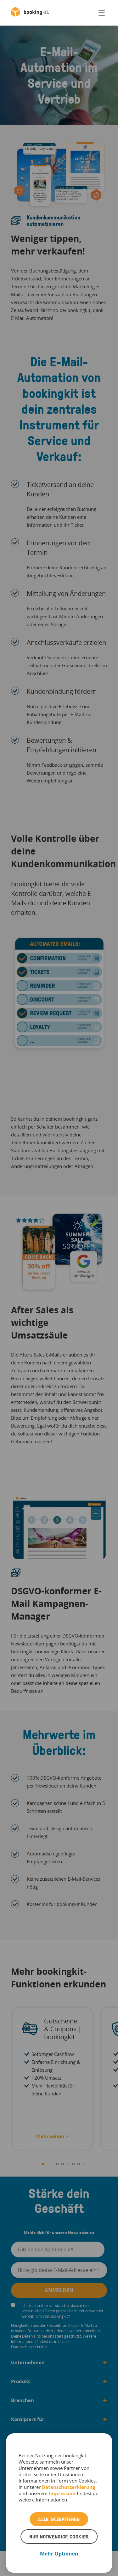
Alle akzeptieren (59, 2519)
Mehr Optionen (59, 2553)
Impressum (62, 2493)
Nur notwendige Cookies (59, 2536)
